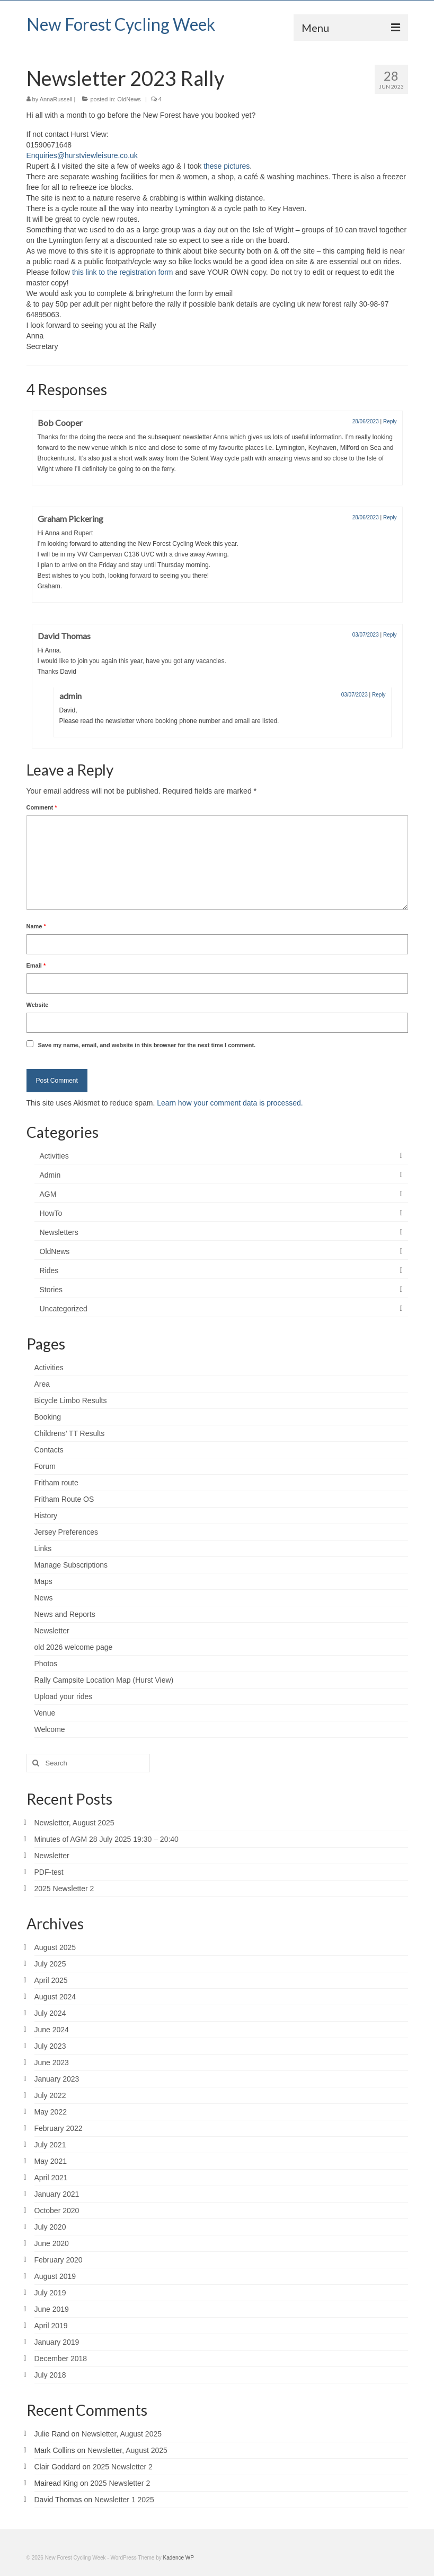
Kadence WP (178, 2558)
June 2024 (51, 2029)
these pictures (226, 166)
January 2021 (56, 2194)
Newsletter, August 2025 (74, 1822)
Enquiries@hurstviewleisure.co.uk (82, 155)
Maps (43, 1581)
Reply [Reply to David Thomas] (390, 635)
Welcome (49, 1729)
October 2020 (56, 2210)
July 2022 (50, 2095)
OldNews (129, 99)
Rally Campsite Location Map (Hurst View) (104, 1680)
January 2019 (56, 2342)
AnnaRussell (56, 99)
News (43, 1598)
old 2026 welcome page (73, 1647)
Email (36, 965)
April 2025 (51, 1980)
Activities (54, 1156)
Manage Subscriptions (71, 1565)
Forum (45, 1466)
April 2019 (51, 2325)
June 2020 (51, 2243)
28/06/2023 (365, 421)
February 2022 (58, 2128)
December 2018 (60, 2358)
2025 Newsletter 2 (64, 1888)
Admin (50, 1175)
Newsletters (59, 1232)
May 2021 (50, 2161)
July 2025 (50, 1964)
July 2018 (50, 2375)
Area (42, 1384)
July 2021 (50, 2144)
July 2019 (50, 2292)
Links (43, 1548)
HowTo (51, 1213)
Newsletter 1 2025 (124, 2499)
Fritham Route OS (64, 1499)
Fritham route (56, 1482)
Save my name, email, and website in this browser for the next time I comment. (146, 1045)
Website (37, 1005)
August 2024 (55, 1996)
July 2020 (50, 2227)
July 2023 (50, 2046)
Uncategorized (63, 1308)
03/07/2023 (365, 635)
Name (36, 926)
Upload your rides (63, 1696)
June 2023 (51, 2062)
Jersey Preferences (66, 1532)
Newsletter (51, 1630)
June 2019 (51, 2309)
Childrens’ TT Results (69, 1433)
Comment (41, 807)
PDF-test (49, 1872)
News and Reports (64, 1614)
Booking (47, 1417)
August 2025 (55, 1947)
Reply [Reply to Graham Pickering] (390, 517)
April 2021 (51, 2177)
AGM (48, 1194)
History (46, 1515)
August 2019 (55, 2276)
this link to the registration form (122, 272)
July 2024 (50, 2013)
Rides (49, 1270)
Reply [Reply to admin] (379, 695)
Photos (46, 1663)
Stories (51, 1289)
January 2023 (56, 2079)
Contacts (49, 1450)
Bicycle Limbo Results (70, 1400)
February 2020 (58, 2260)
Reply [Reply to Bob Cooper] (390, 421)
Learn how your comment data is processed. (230, 1103)
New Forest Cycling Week (120, 24)
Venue (45, 1713)
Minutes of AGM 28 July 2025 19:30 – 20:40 (106, 1839)
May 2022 (50, 2112)
